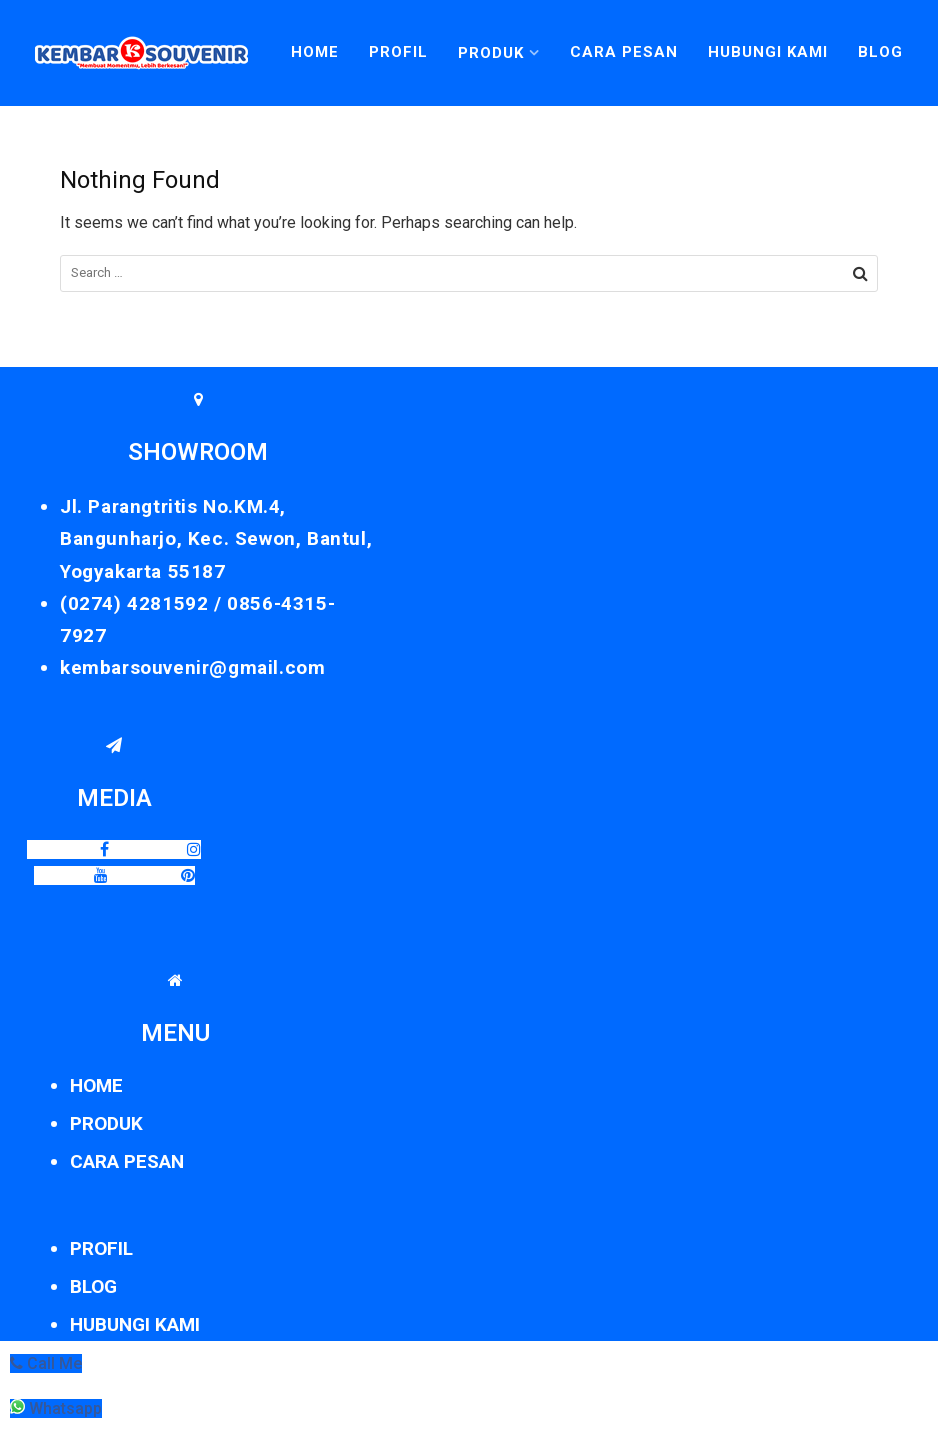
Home (315, 52)
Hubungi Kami (768, 52)
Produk (491, 53)
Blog (880, 52)
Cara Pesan (624, 52)
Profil (398, 52)
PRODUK (106, 1123)
